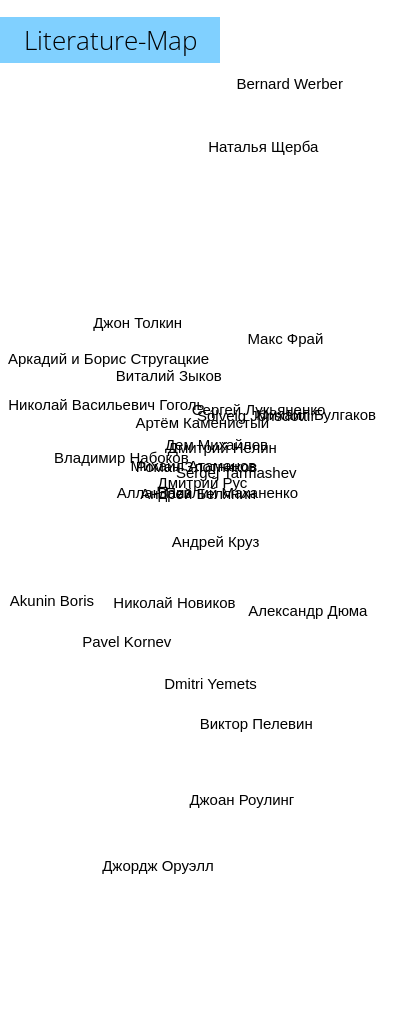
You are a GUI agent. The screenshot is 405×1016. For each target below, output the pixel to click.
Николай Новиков (175, 596)
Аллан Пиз (156, 492)
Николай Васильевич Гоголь (106, 401)
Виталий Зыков (167, 375)
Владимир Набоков (122, 453)
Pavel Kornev (126, 640)
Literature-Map (110, 40)
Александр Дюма (308, 610)
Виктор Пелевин (257, 711)
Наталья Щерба (261, 153)
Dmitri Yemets (211, 677)
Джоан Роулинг (241, 809)
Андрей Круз (218, 540)
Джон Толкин (132, 312)
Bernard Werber (287, 83)
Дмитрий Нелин (221, 450)
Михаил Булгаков (320, 409)
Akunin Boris (54, 596)
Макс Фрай (286, 344)
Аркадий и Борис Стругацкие (108, 361)
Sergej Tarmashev (235, 468)
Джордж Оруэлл (158, 873)
